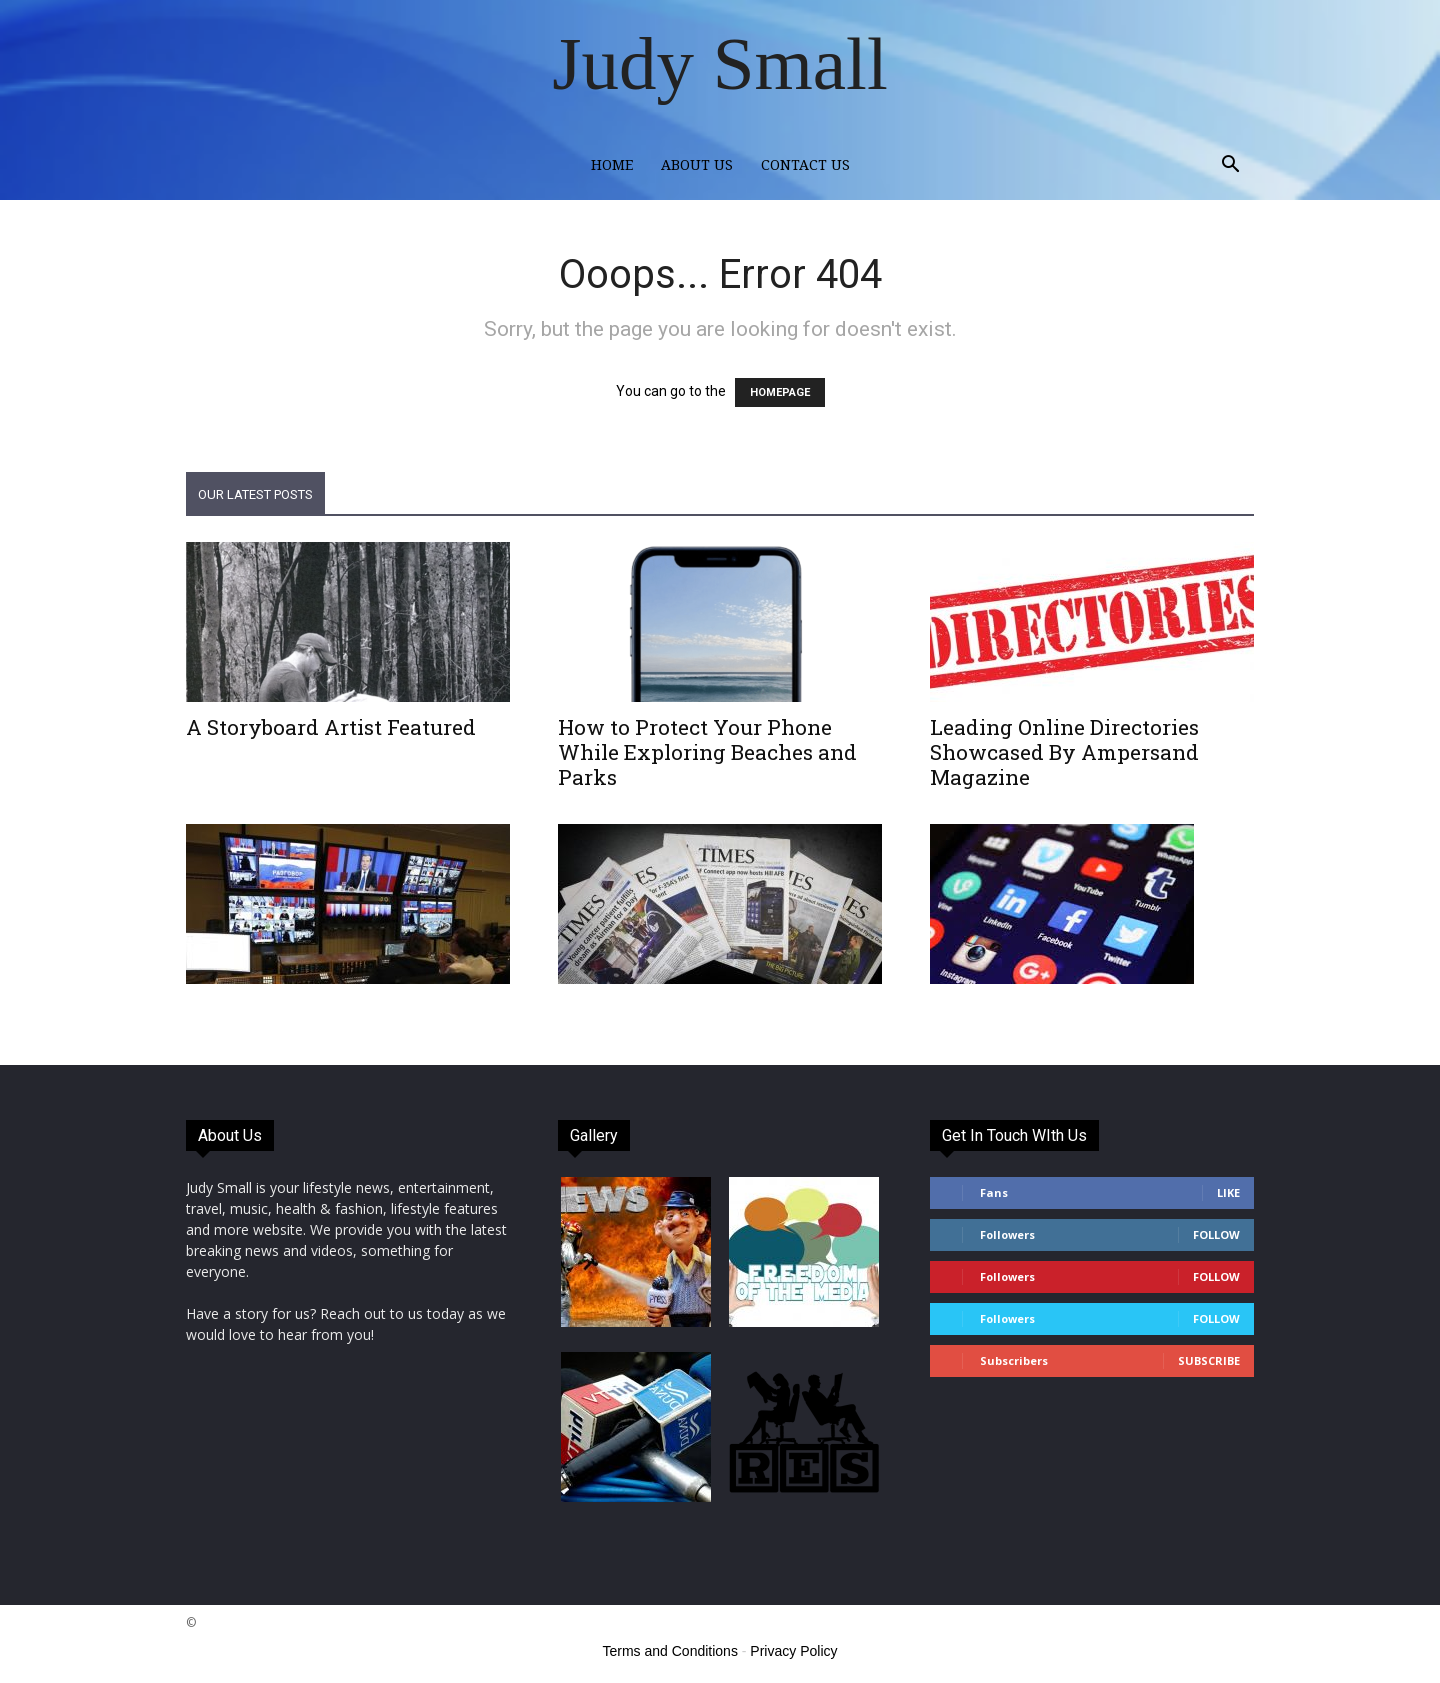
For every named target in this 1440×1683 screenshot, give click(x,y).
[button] (1230, 166)
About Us (697, 165)
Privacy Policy (793, 1651)
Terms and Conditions (670, 1651)
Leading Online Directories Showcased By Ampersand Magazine (1064, 752)
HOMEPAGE (780, 392)
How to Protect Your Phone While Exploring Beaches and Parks (707, 752)
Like (1228, 1192)
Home (612, 165)
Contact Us (805, 165)
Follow (1216, 1234)
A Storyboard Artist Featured (331, 727)
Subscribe (1209, 1360)
